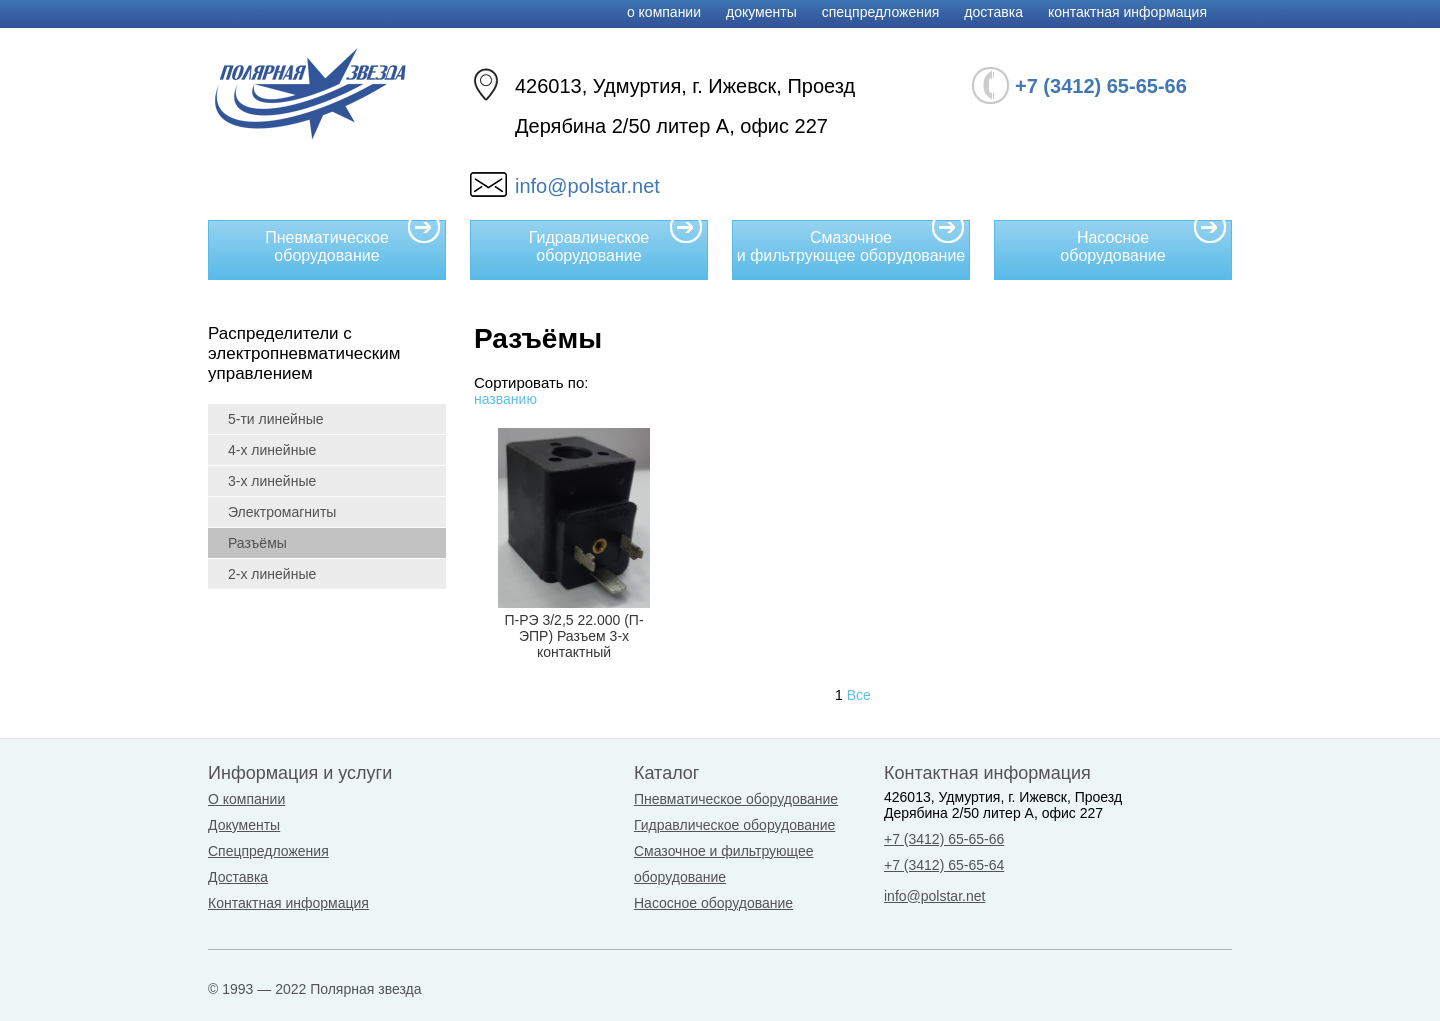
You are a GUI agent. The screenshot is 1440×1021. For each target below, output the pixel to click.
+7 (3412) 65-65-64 (944, 865)
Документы (761, 12)
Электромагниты (282, 512)
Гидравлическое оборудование (616, 242)
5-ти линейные (275, 419)
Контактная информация (1127, 12)
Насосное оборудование (1143, 242)
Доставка (993, 12)
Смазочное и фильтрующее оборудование (851, 242)
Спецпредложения (881, 12)
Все (859, 695)
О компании (664, 12)
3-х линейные (272, 481)
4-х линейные (272, 450)
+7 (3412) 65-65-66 (944, 839)
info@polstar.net (587, 186)
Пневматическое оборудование (353, 242)
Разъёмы (257, 543)
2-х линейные (272, 574)
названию (505, 399)
